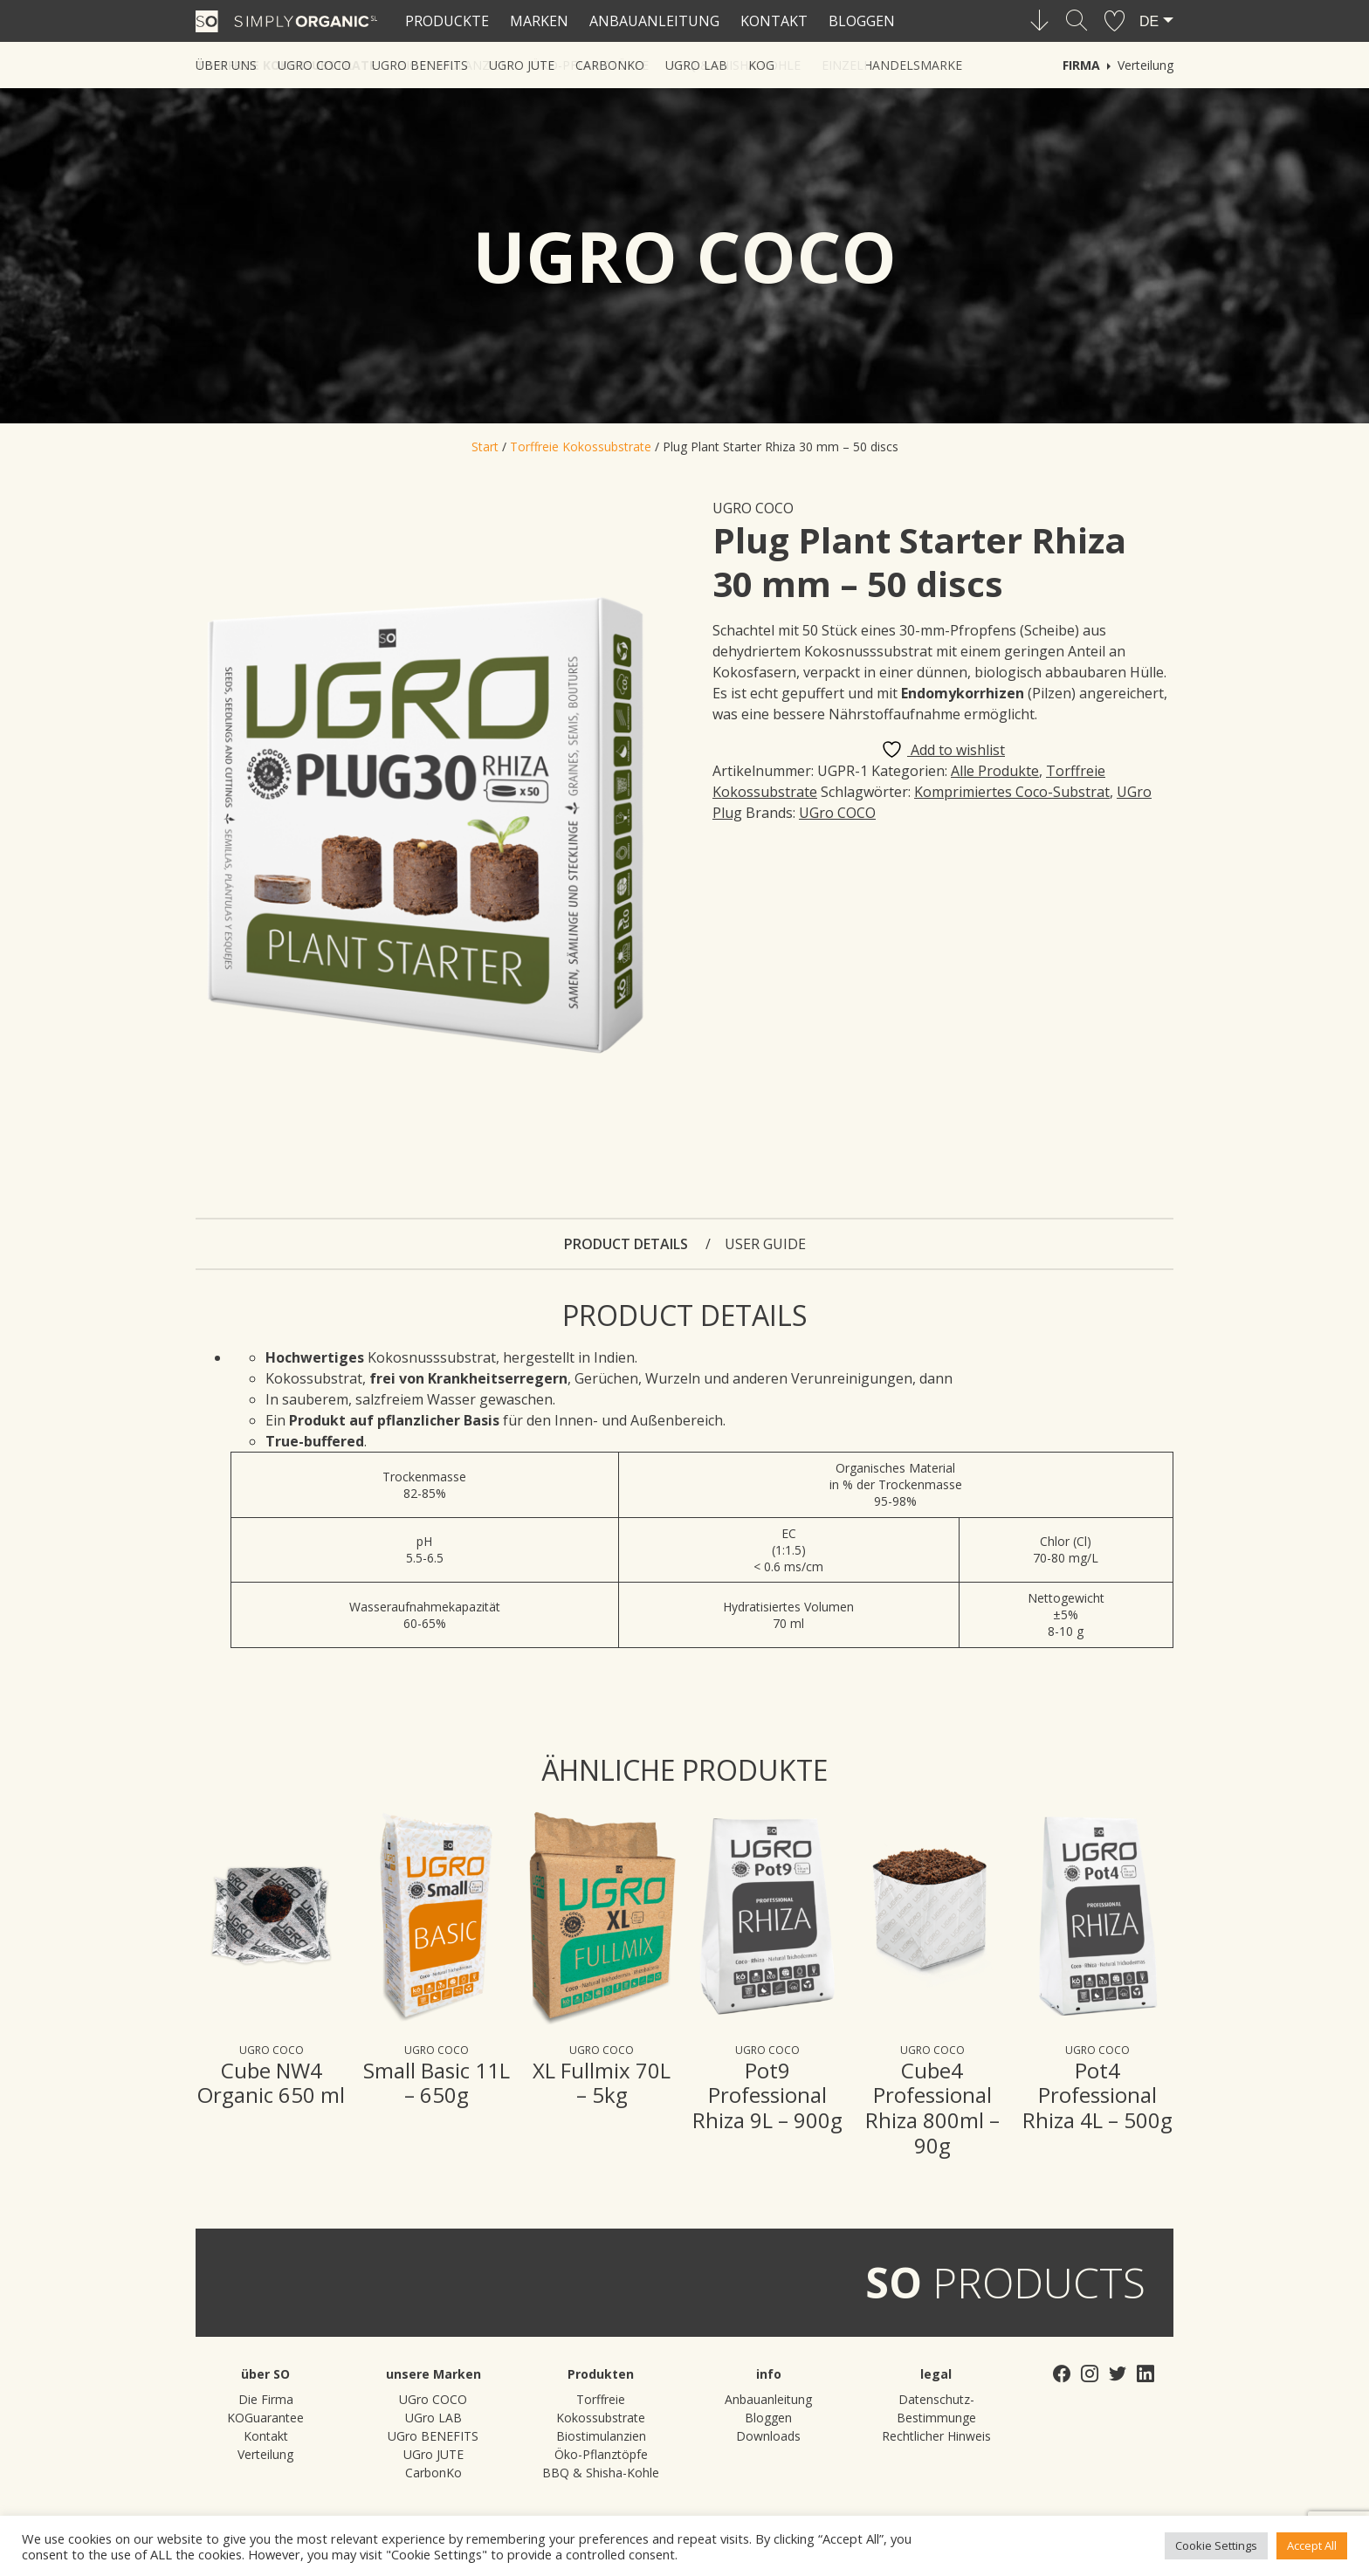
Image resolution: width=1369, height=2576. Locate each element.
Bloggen (862, 21)
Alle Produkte (995, 770)
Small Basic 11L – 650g (436, 2083)
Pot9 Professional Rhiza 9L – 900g (767, 2095)
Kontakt (774, 21)
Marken (539, 21)
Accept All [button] (1312, 2545)
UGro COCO (753, 508)
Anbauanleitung (654, 21)
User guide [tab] (765, 1244)
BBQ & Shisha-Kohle (600, 2472)
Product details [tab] (627, 1244)
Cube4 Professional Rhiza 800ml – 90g (932, 2108)
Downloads (768, 2436)
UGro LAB (433, 2417)
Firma (1081, 65)
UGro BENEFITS (433, 2436)
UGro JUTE (433, 2454)
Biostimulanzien (601, 2436)
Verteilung (1145, 65)
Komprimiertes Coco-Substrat (1012, 791)
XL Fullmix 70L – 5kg (602, 2083)
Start (485, 446)
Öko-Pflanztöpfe (601, 2454)
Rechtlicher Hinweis (936, 2436)
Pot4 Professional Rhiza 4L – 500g (1097, 2095)
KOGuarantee (265, 2417)
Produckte (447, 21)
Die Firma (265, 2399)
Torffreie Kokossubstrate (580, 446)
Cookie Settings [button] (1216, 2545)
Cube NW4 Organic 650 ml (271, 2083)
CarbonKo (433, 2472)
